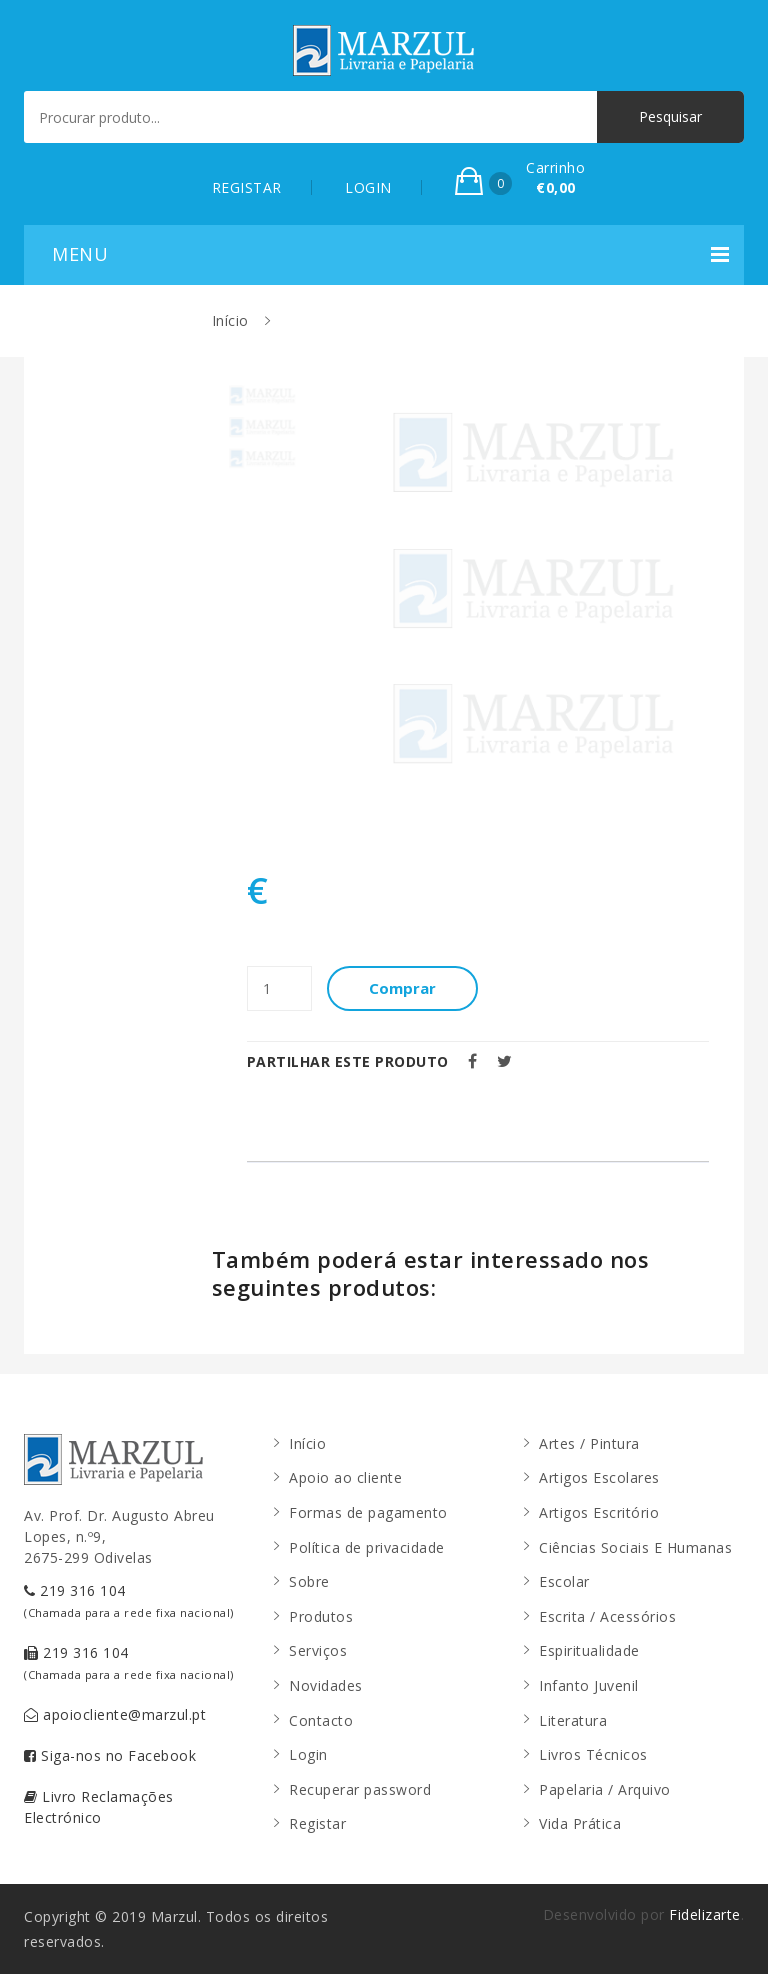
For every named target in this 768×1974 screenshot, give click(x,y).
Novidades (326, 1685)
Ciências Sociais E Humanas (635, 1547)
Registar (317, 1823)
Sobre (309, 1581)
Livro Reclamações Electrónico (99, 1807)
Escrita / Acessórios (607, 1616)
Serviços (318, 1650)
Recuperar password (360, 1789)
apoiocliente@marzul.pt (115, 1714)
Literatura (573, 1720)
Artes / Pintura (589, 1443)
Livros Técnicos (593, 1754)
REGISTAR (247, 187)
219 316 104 (129, 1600)
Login (308, 1754)
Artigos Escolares (599, 1477)
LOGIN (368, 187)
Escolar (564, 1581)
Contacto (321, 1720)
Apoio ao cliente (345, 1477)
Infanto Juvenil (589, 1685)
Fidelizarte (705, 1914)
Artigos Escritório (599, 1512)
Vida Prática (580, 1823)
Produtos (321, 1616)
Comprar (402, 988)
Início (230, 320)
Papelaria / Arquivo (605, 1789)
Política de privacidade (367, 1547)
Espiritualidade (589, 1650)
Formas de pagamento (368, 1512)
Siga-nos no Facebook (110, 1755)
